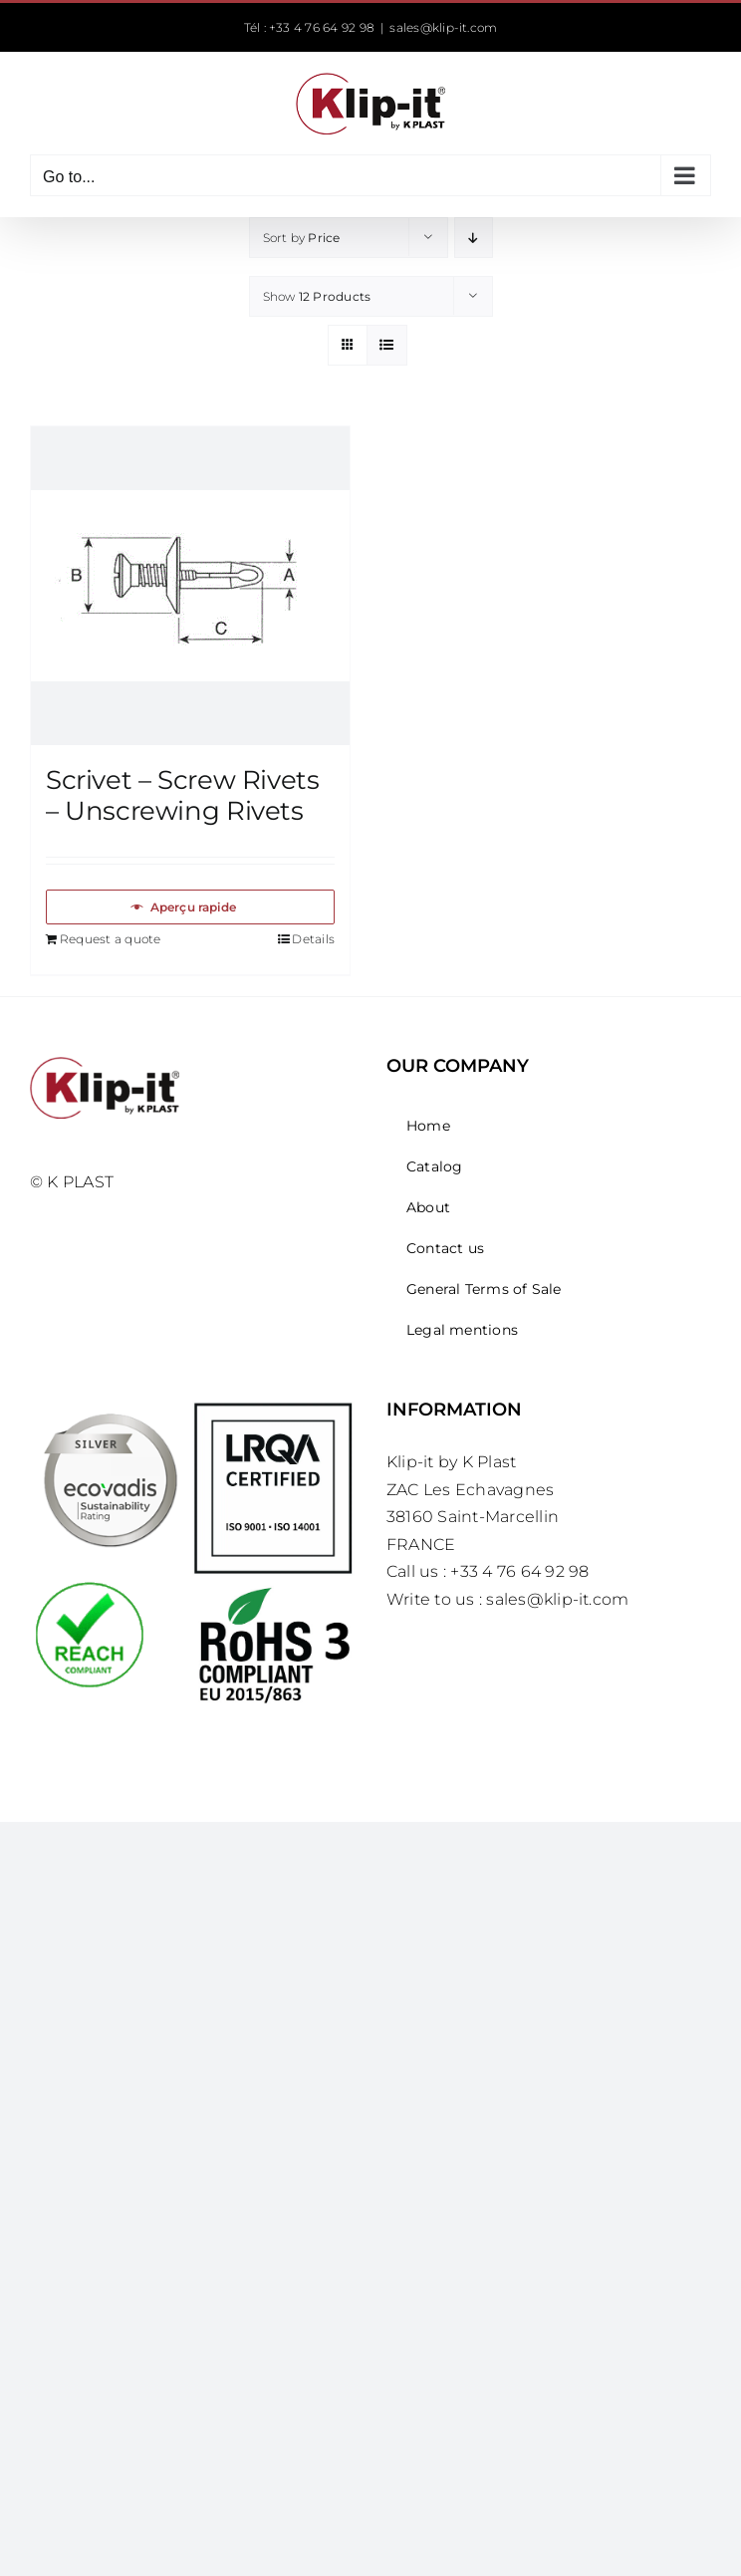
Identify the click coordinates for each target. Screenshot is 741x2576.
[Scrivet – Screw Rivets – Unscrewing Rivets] (190, 585)
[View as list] (387, 345)
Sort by (302, 237)
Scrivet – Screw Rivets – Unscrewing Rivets (182, 795)
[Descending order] (473, 237)
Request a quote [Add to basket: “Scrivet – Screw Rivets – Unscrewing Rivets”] (110, 938)
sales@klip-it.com (443, 27)
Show (317, 296)
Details (313, 938)
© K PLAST (72, 1181)
